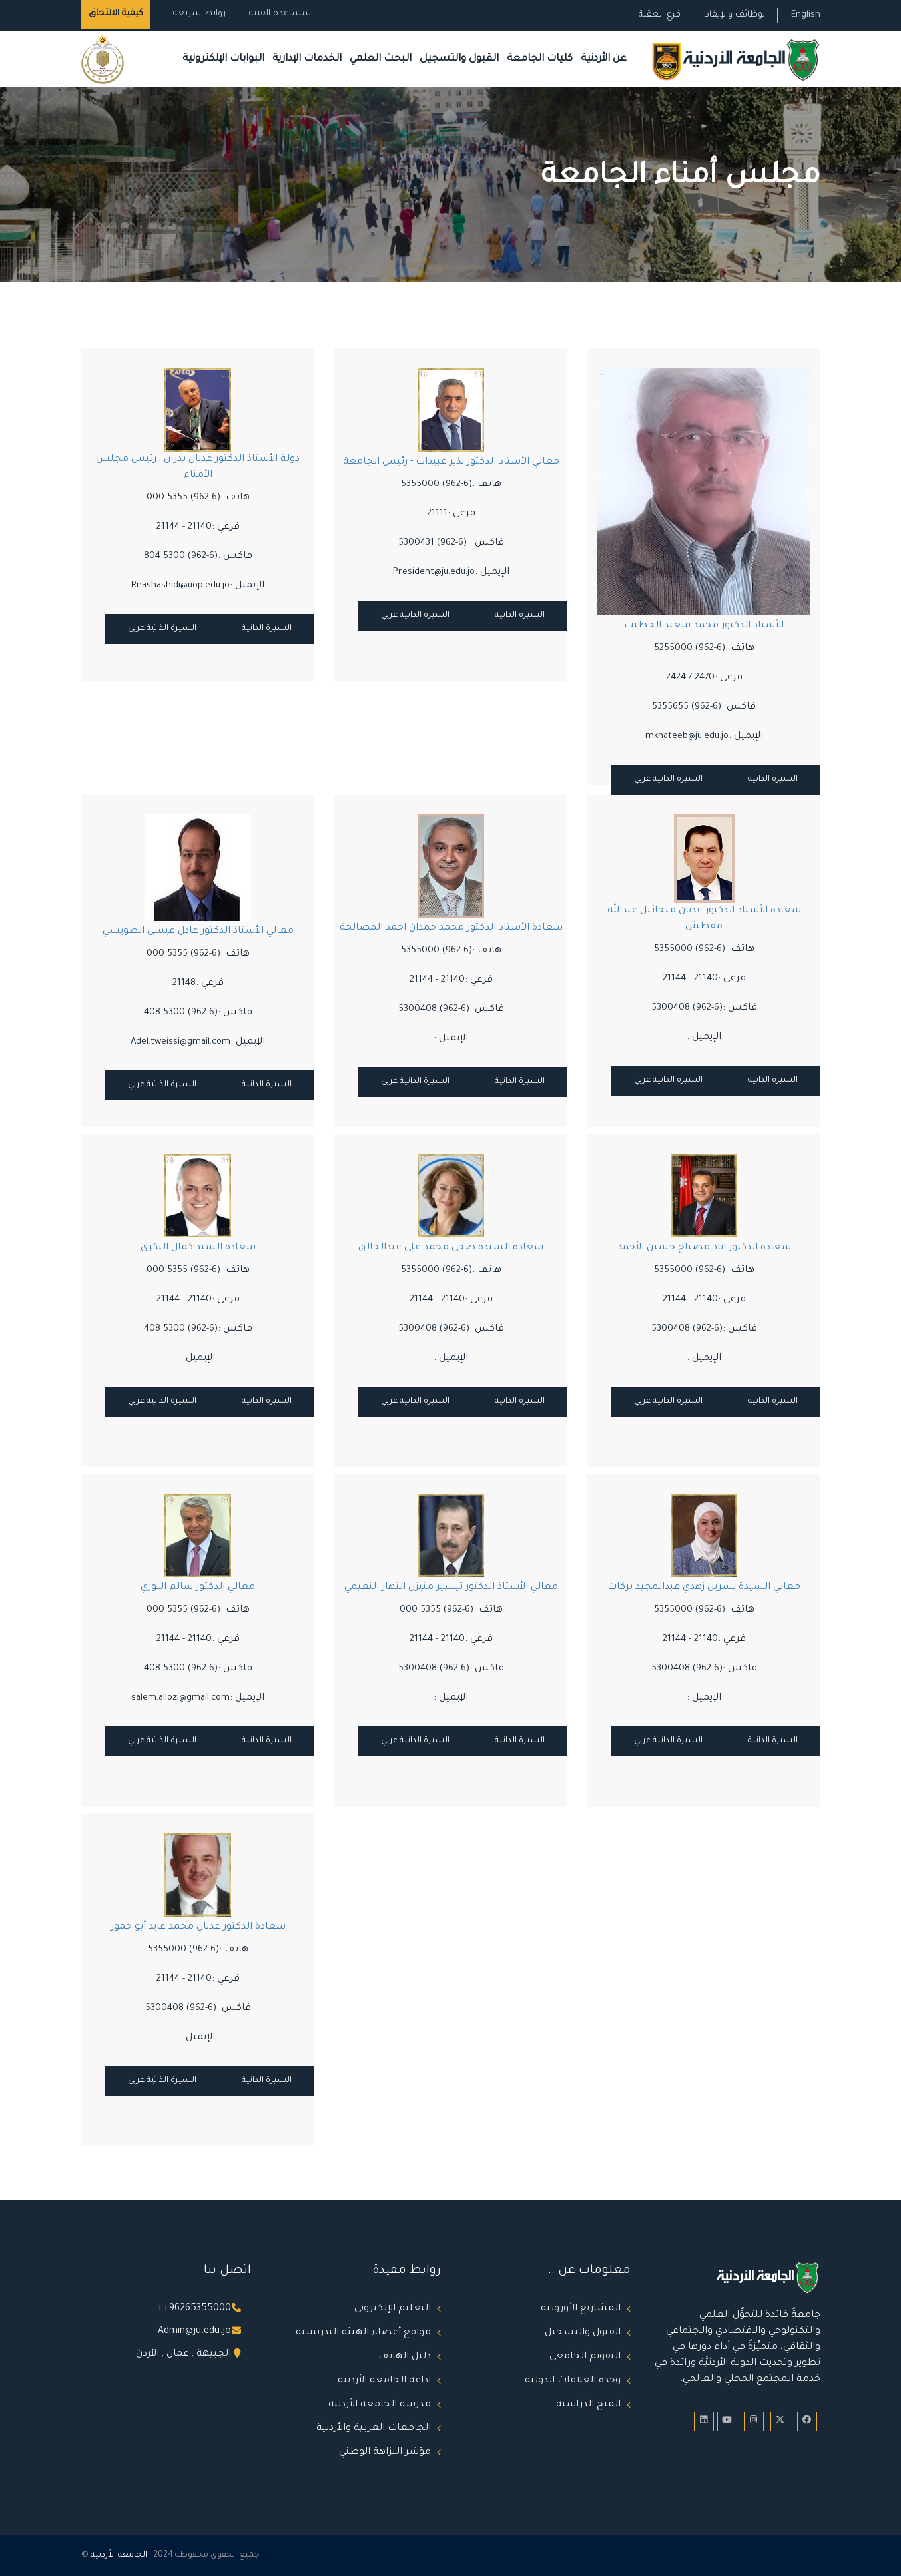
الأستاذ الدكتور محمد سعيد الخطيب (704, 626)
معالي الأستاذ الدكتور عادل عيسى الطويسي (197, 931)
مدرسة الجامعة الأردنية (379, 2405)
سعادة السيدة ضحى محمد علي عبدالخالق (450, 1248)
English (805, 15)
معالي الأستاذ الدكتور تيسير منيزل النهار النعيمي (450, 1587)
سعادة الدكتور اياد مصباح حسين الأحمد (703, 1248)
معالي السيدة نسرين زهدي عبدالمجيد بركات (703, 1587)
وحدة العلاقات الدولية (573, 2381)
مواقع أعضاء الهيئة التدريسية (363, 2333)
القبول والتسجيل (459, 59)
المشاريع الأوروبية (581, 2309)
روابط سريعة (198, 14)
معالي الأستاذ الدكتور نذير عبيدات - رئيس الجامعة (450, 462)
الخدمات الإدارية (307, 59)
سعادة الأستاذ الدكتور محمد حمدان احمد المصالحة (450, 928)
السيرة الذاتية (267, 628)
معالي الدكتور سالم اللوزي (198, 1587)
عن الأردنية (604, 59)
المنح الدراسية (588, 2405)
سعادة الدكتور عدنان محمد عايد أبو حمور (197, 1927)
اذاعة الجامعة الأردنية (384, 2381)
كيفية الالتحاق (116, 14)
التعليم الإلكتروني (392, 2309)
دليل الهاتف (404, 2357)
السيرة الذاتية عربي (162, 628)
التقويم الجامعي (585, 2357)
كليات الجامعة (540, 59)
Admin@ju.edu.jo (194, 2331)
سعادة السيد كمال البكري (197, 1248)
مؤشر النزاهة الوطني (385, 2452)
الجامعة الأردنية (119, 2555)
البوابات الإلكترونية (223, 59)
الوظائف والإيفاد (736, 15)
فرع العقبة (660, 15)
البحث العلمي (381, 59)
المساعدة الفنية (281, 14)
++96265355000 (194, 2309)
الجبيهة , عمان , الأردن (183, 2354)
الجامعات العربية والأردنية (373, 2428)
